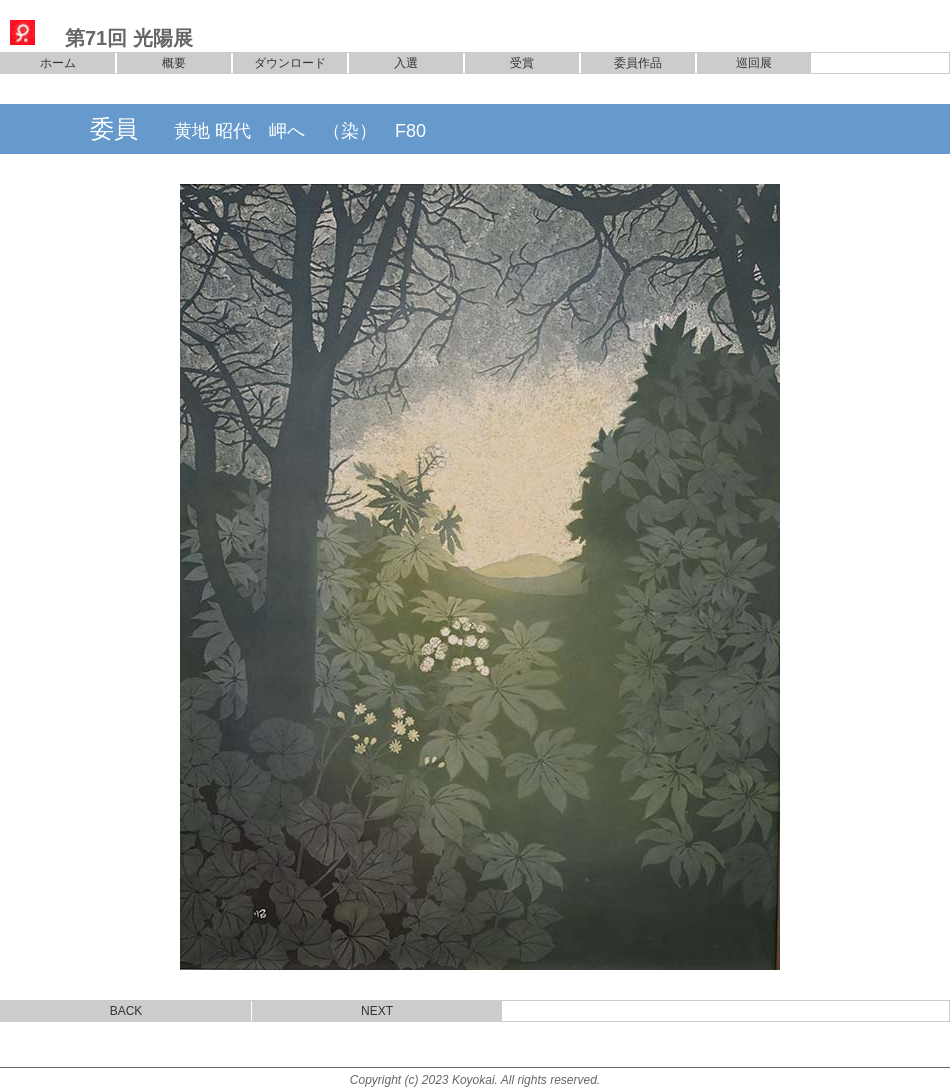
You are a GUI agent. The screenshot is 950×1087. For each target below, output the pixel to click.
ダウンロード (290, 63)
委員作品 (638, 63)
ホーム (58, 63)
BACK (126, 1011)
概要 (174, 63)
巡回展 (754, 63)
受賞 (522, 63)
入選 (406, 63)
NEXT (377, 1011)
